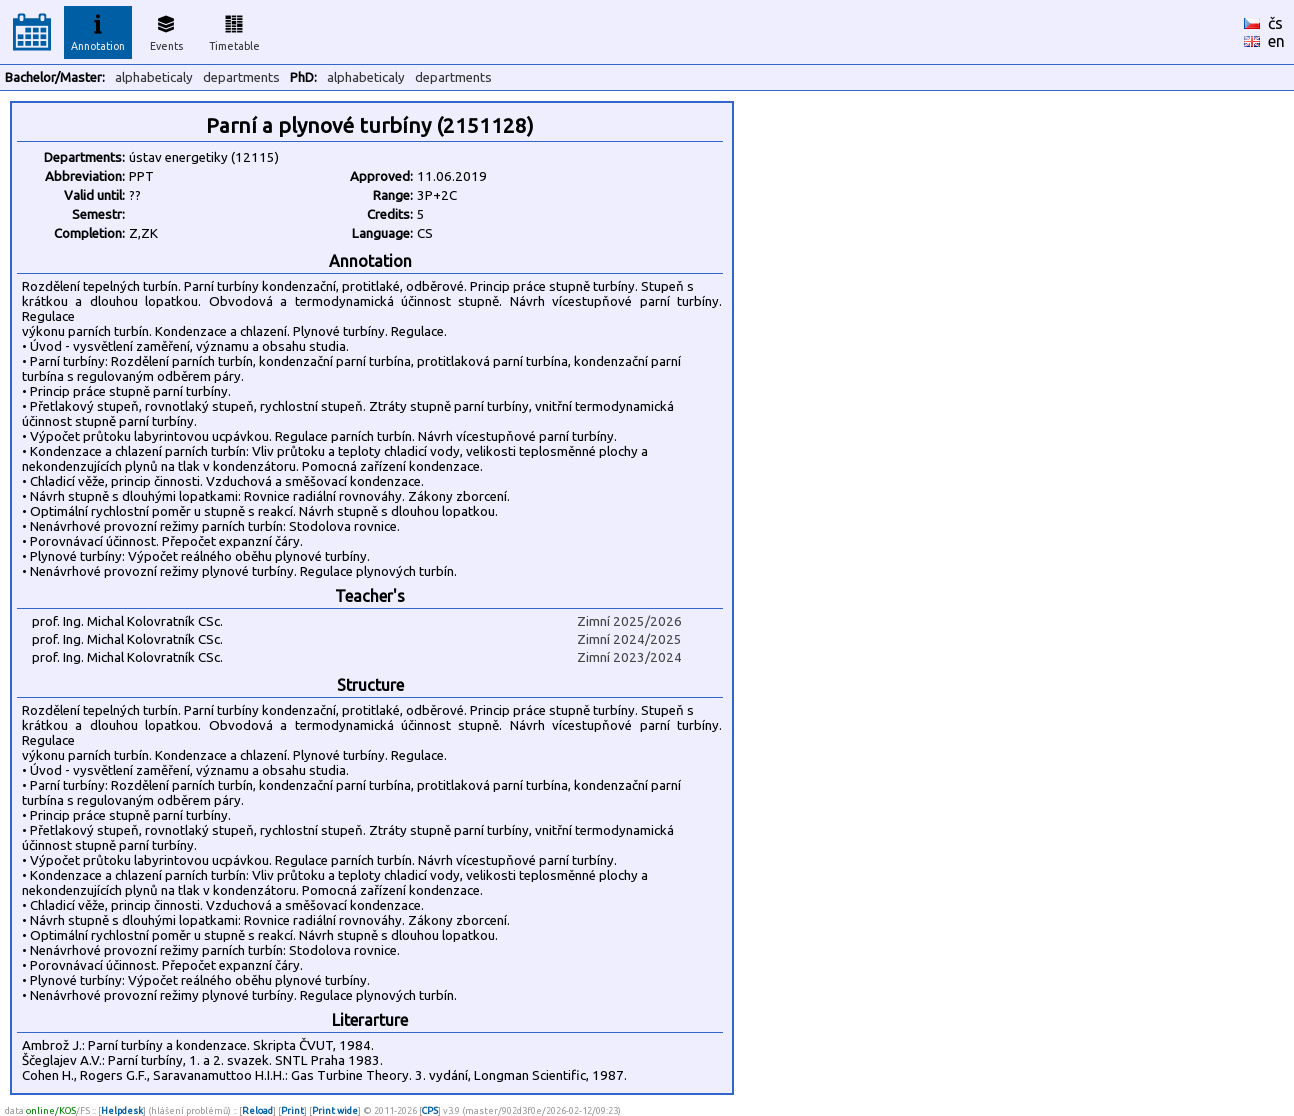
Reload (257, 1110)
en (1276, 41)
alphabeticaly (154, 77)
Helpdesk (122, 1110)
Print (292, 1110)
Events (166, 30)
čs (1275, 23)
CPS (430, 1110)
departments (241, 77)
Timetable (234, 30)
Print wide (335, 1110)
